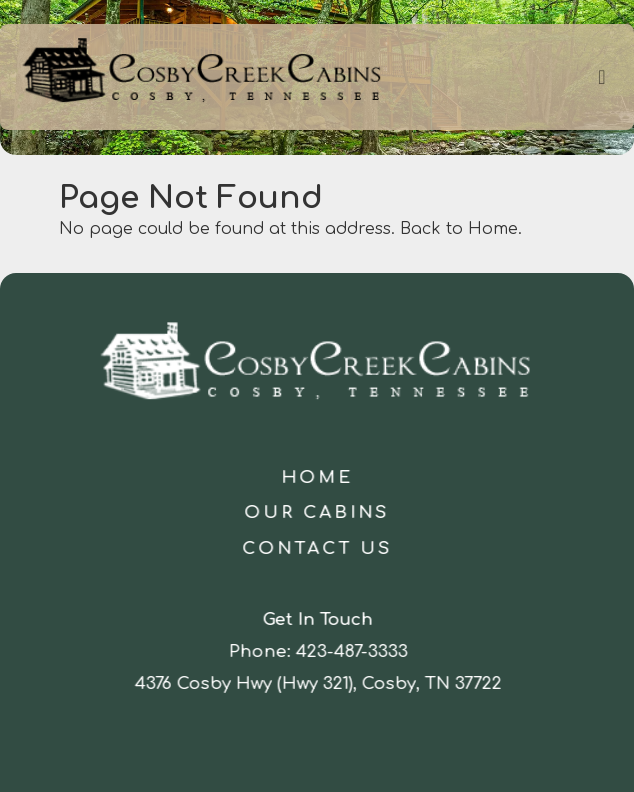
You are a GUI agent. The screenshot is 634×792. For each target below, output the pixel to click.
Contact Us (317, 548)
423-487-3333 (353, 651)
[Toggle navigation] (602, 77)
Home (317, 477)
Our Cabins (317, 512)
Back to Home (459, 229)
